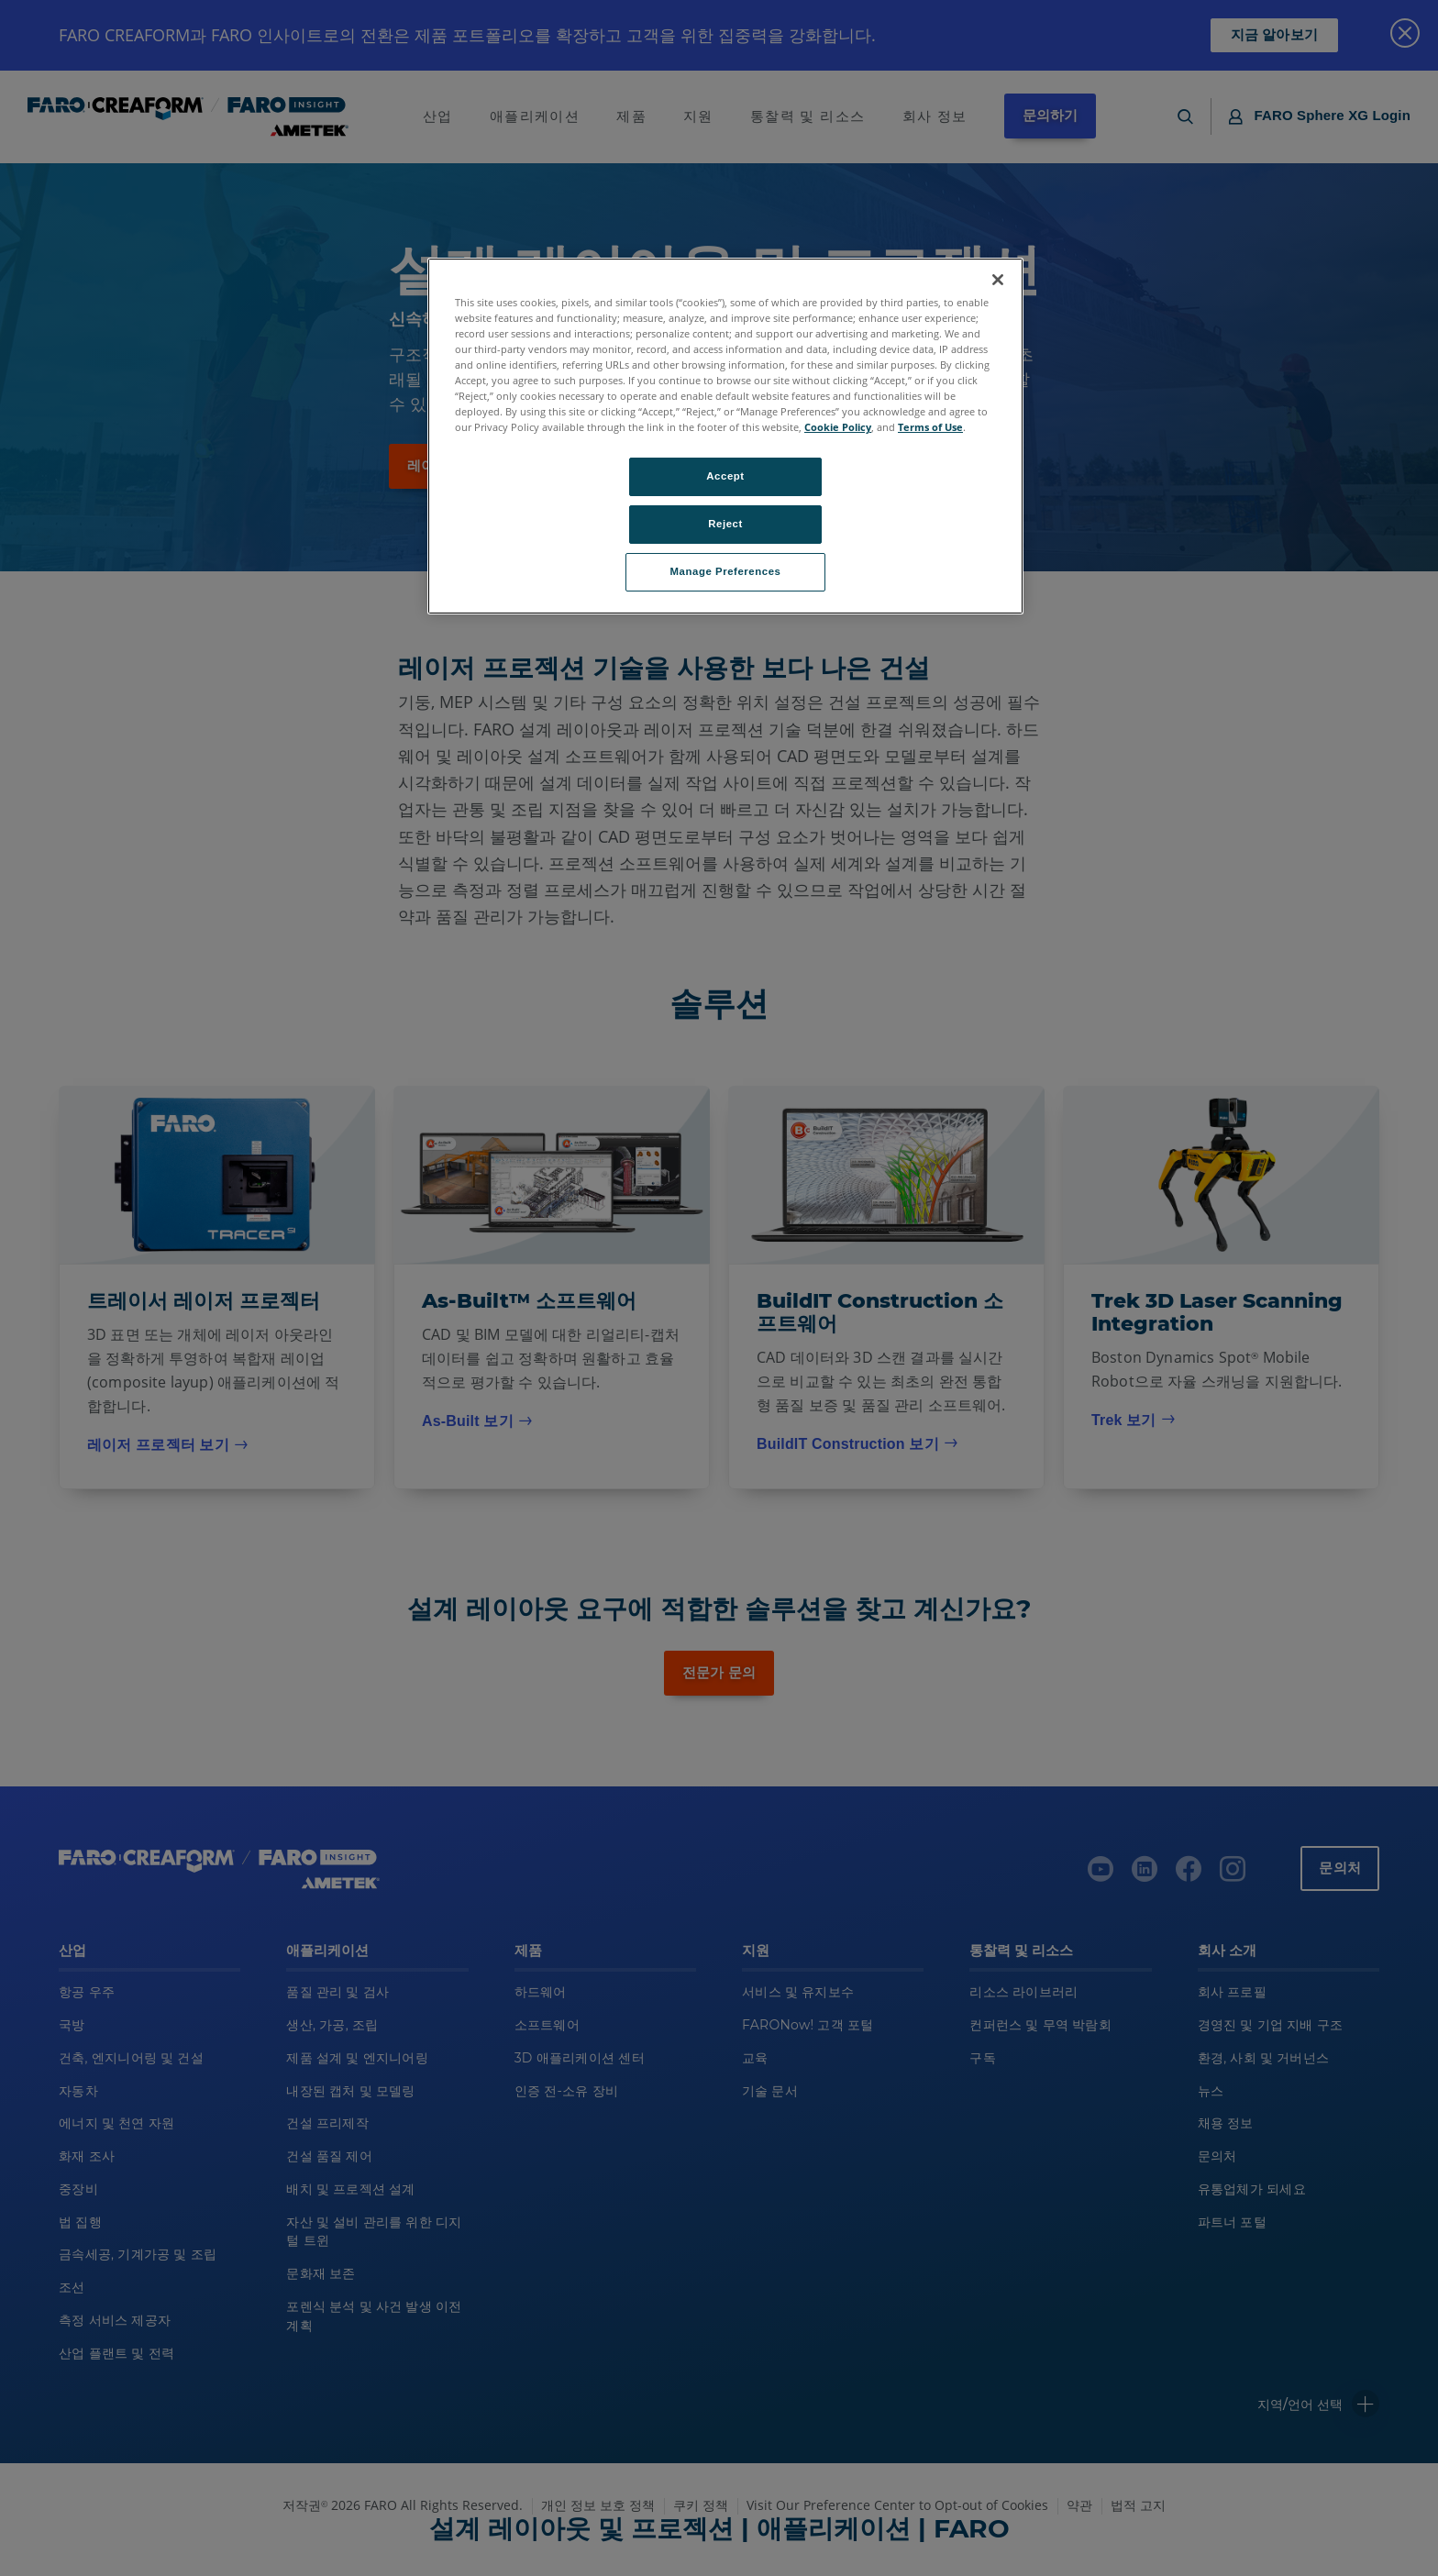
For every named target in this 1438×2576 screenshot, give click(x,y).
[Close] (998, 280)
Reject (725, 523)
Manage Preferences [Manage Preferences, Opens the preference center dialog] (725, 571)
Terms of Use (930, 427)
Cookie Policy (837, 427)
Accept (725, 475)
